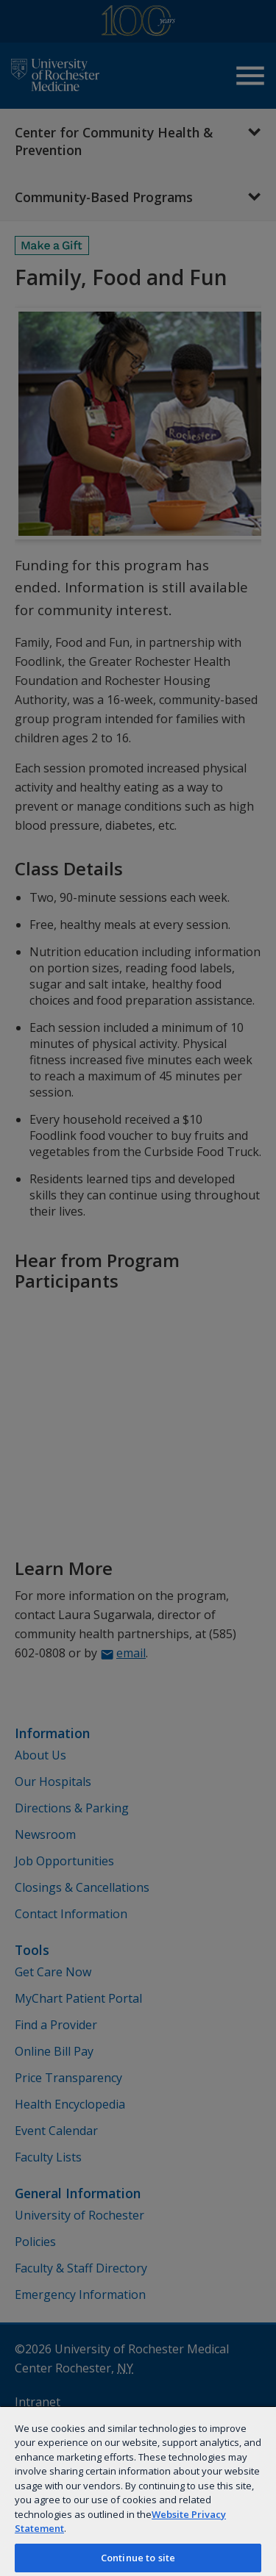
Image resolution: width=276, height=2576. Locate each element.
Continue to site (138, 2557)
